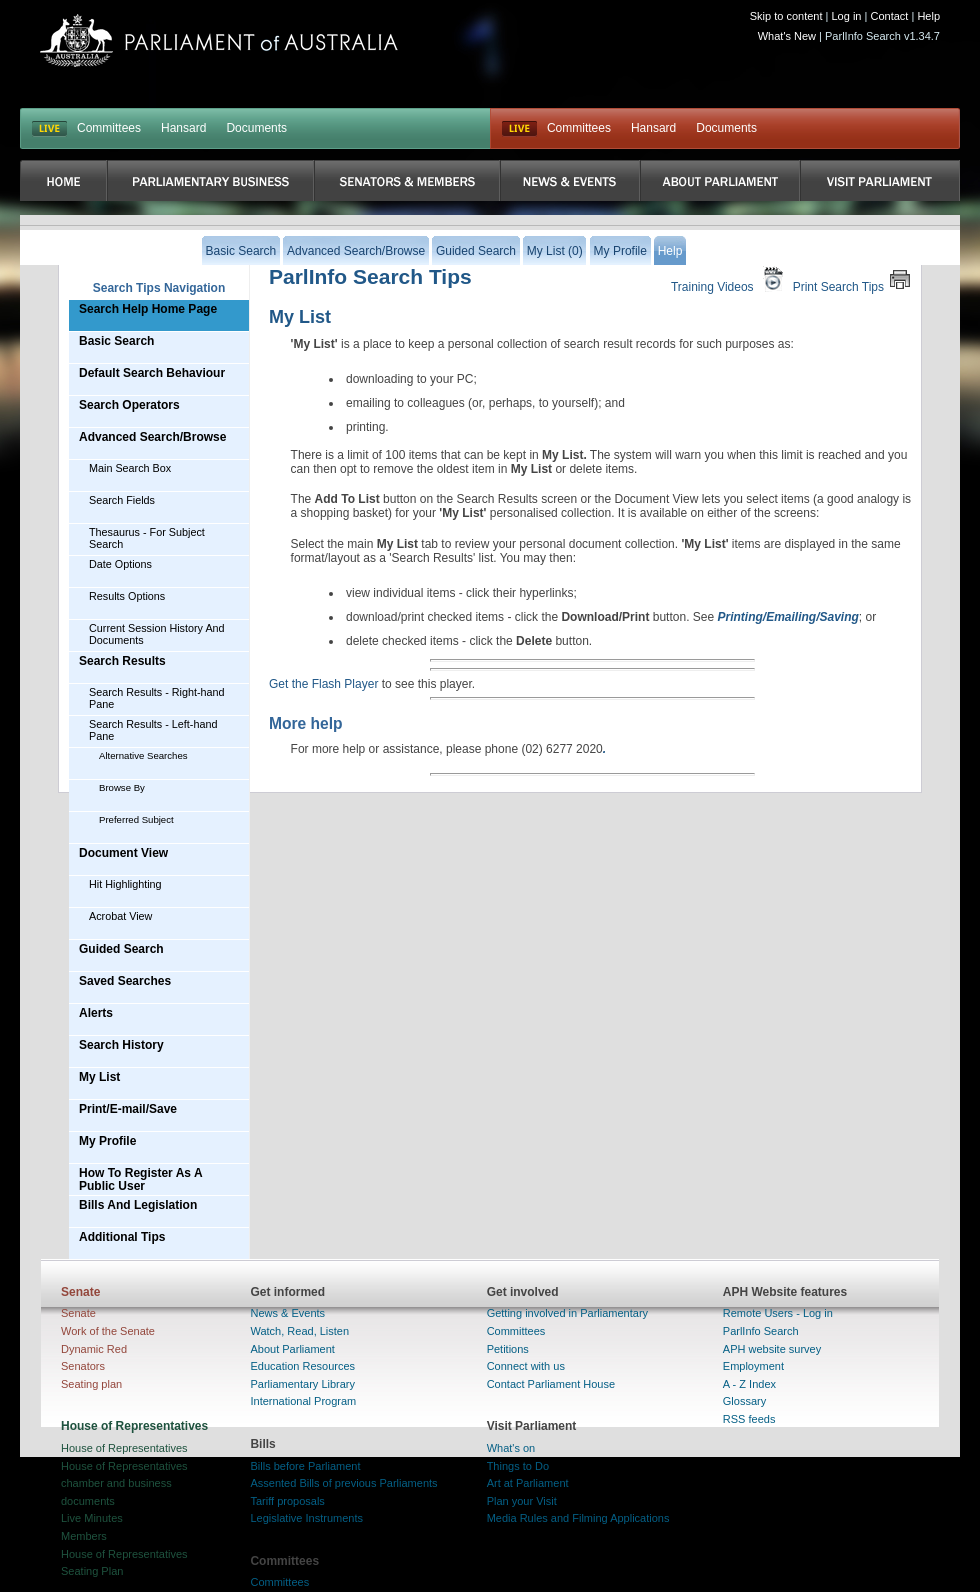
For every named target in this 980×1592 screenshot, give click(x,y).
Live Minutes (92, 1518)
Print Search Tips (852, 279)
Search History (121, 1045)
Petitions (508, 1349)
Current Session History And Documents (157, 634)
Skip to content (786, 16)
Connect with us (526, 1366)
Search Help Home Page (148, 309)
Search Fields (122, 500)
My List (99, 1077)
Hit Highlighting (125, 884)
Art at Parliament (528, 1483)
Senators (83, 1366)
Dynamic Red (94, 1349)
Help (928, 16)
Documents (256, 128)
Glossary (744, 1401)
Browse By (122, 787)
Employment (753, 1366)
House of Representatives (124, 1448)
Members (84, 1536)
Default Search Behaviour (152, 373)
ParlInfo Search (761, 1331)
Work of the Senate (108, 1331)
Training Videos (729, 279)
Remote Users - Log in (778, 1313)
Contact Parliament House (551, 1384)
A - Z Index (749, 1384)
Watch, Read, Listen (299, 1331)
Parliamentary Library (302, 1384)
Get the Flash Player (323, 684)
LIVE (49, 129)
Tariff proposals (287, 1501)
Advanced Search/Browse (152, 437)
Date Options (120, 564)
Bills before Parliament (305, 1466)
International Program (303, 1401)
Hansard (183, 128)
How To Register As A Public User (141, 1179)
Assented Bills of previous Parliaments (343, 1483)
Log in (847, 16)
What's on (511, 1448)
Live (519, 129)
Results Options (127, 596)
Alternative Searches (143, 755)
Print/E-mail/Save (128, 1109)
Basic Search (116, 341)
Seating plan (91, 1384)
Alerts (96, 1013)
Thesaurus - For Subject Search (147, 538)
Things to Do (518, 1466)
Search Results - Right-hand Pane (157, 698)
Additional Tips (122, 1237)
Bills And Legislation (138, 1205)
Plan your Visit (522, 1501)
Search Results (122, 661)
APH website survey (772, 1349)
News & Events (287, 1313)
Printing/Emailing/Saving (788, 617)
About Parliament (292, 1349)
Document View (123, 853)
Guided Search (121, 949)
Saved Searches (125, 981)
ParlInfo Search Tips (370, 276)
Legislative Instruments (306, 1518)
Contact (889, 16)
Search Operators (129, 405)
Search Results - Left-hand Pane (153, 730)
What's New (787, 36)
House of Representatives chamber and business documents (124, 1483)
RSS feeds (749, 1419)
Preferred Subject (136, 819)
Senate (78, 1313)
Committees (109, 128)
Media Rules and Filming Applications (578, 1518)
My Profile (107, 1141)
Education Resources (302, 1366)
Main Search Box (130, 468)
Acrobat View (120, 916)
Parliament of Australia (219, 40)
